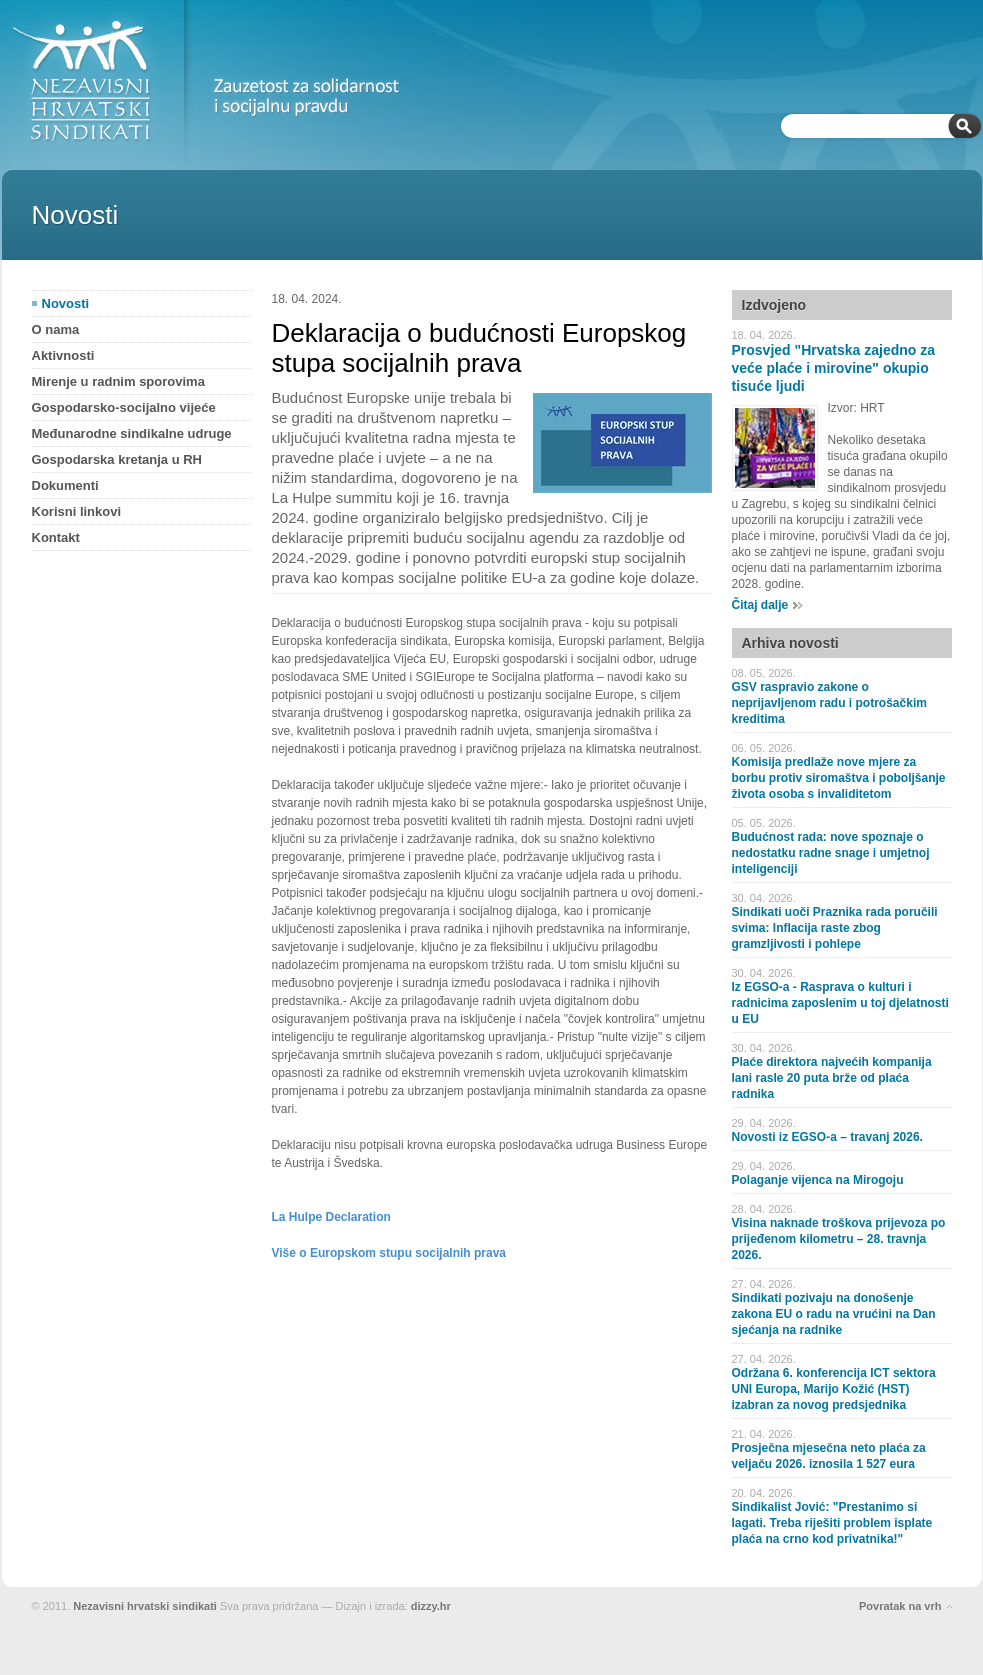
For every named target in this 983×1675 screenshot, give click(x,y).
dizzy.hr (431, 1606)
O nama (56, 329)
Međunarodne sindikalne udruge (132, 433)
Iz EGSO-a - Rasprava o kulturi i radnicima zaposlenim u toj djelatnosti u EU (840, 1003)
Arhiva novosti (790, 643)
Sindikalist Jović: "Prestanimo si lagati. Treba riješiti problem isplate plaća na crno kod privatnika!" (832, 1523)
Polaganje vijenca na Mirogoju (818, 1180)
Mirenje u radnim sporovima (118, 381)
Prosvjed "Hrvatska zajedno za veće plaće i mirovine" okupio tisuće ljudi (834, 368)
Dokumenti (65, 485)
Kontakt (56, 537)
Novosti (66, 303)
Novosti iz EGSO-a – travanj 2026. (827, 1137)
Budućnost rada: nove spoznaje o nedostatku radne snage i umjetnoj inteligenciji (831, 853)
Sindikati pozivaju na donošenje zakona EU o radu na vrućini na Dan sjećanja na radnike (834, 1314)
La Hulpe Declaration (331, 1217)
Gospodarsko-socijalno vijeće (124, 407)
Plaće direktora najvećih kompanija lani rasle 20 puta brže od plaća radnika (832, 1078)
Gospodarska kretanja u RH (117, 459)
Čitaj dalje (760, 605)
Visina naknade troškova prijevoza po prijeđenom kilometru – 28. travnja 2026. (839, 1239)
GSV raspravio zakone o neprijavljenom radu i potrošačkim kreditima (829, 703)
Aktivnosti (63, 355)
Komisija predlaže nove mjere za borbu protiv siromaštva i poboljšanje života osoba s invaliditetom (839, 778)
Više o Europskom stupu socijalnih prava (389, 1253)
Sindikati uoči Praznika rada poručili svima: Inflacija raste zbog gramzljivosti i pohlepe (835, 928)
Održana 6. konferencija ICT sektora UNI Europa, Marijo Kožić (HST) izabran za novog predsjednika (834, 1389)
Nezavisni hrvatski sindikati (145, 1606)
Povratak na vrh (900, 1606)
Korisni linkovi (77, 511)
